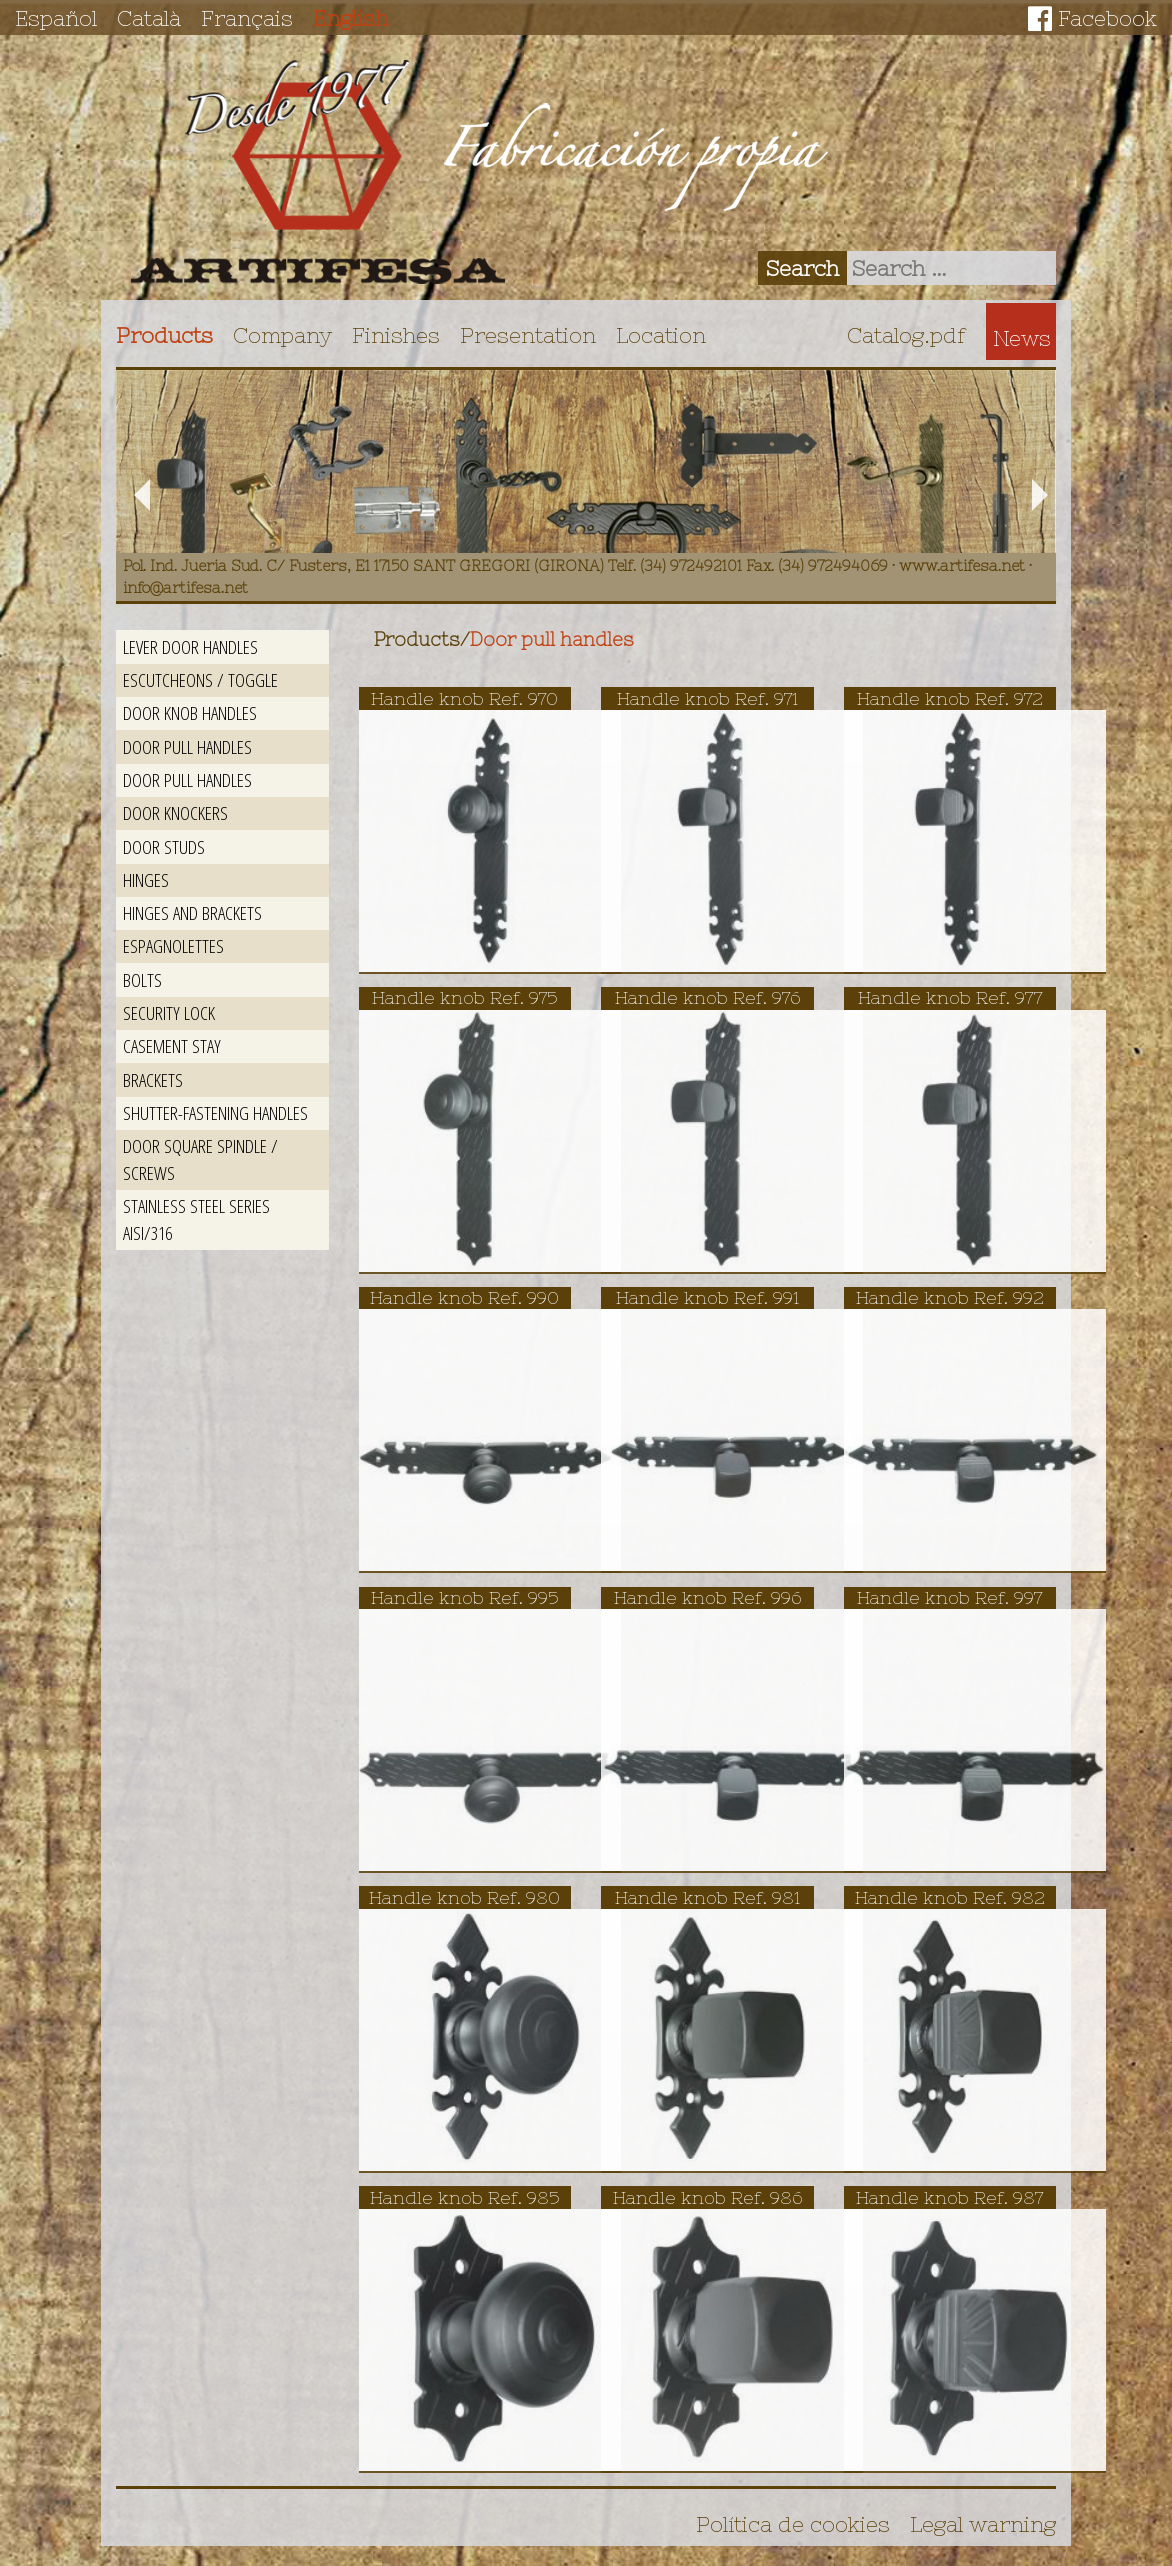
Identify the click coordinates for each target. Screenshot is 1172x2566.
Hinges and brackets (192, 912)
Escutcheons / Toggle (200, 679)
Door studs (164, 846)
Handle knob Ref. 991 (707, 1297)
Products (164, 335)
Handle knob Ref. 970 (464, 698)
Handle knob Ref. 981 (707, 1897)
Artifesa (318, 172)
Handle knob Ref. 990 (464, 1297)
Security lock (169, 1012)
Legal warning (983, 2524)
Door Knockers (175, 812)
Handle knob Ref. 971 (707, 698)
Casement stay (172, 1045)
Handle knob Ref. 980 (464, 1897)
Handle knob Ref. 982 (950, 1897)
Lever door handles (190, 646)
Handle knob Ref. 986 (707, 2197)
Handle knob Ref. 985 (465, 2197)
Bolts (142, 979)
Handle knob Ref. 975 (465, 997)
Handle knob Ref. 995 (465, 1597)
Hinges (146, 879)
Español (56, 18)
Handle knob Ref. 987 (949, 2197)
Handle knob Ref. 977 (950, 997)
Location (661, 335)
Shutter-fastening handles (215, 1112)
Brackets (153, 1079)
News (1022, 338)
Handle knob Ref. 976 (707, 997)
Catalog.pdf (906, 335)
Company (282, 335)
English (350, 18)
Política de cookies (793, 2524)
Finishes (396, 335)
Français (247, 18)
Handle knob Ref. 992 (950, 1297)
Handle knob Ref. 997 (949, 1597)
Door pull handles (187, 746)
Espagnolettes (173, 945)
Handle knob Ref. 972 (950, 698)
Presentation (528, 335)
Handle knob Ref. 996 (707, 1597)
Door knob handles (190, 712)
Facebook (1107, 18)
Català (149, 18)
